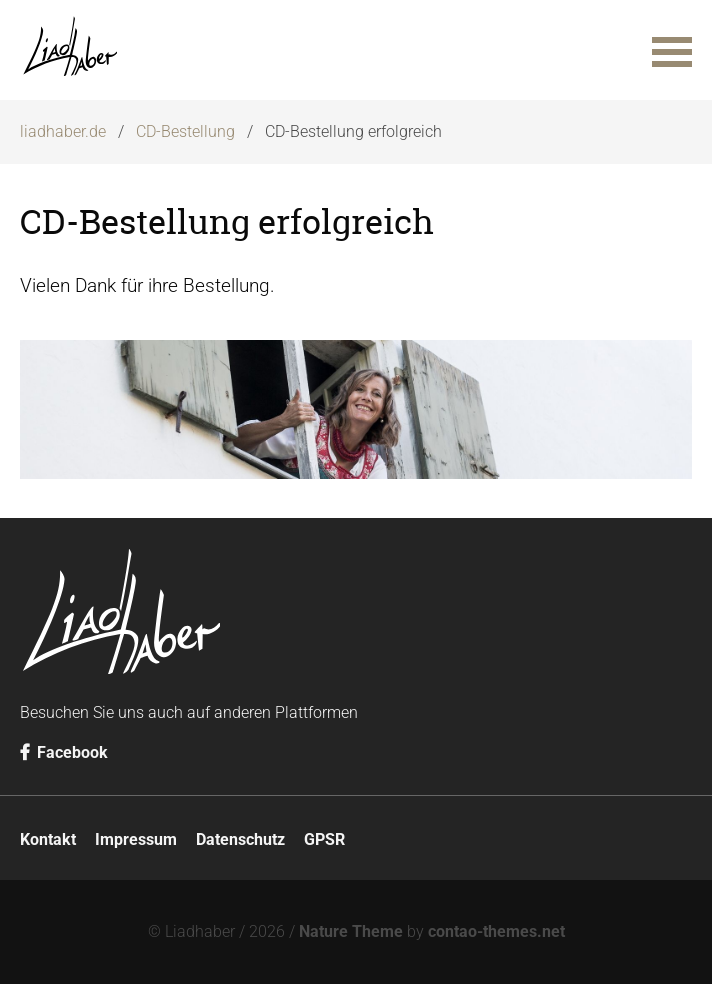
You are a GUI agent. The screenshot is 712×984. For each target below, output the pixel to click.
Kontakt (48, 839)
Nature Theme (351, 931)
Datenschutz (240, 839)
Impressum (136, 839)
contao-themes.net (496, 931)
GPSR (324, 839)
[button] (672, 50)
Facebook (64, 752)
